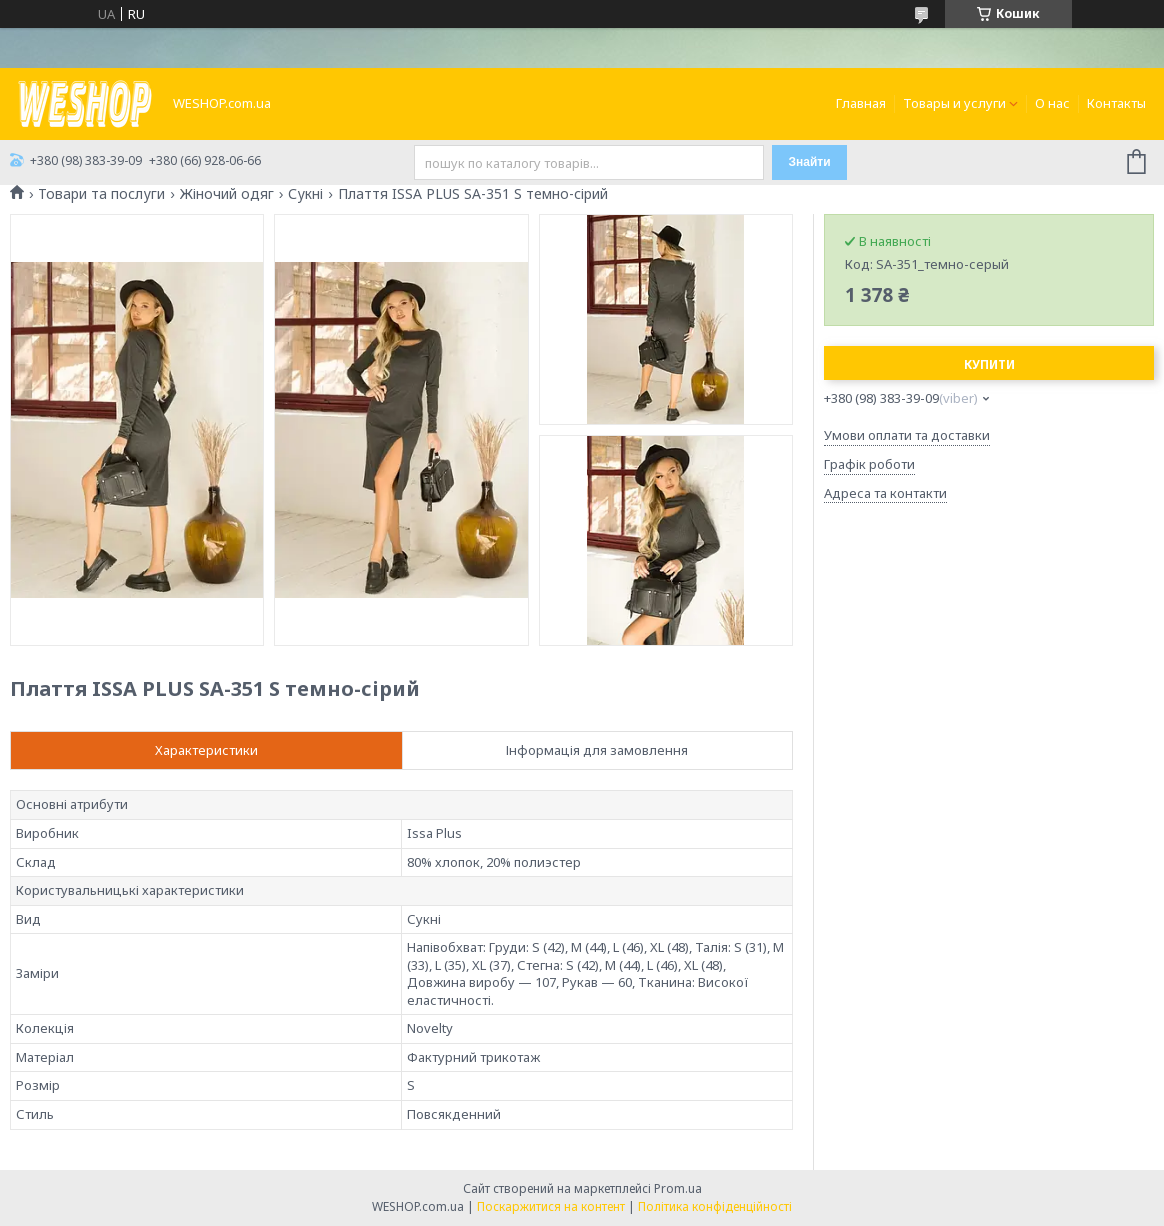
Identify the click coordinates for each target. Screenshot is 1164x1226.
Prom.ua (678, 1188)
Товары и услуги (954, 103)
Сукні (305, 194)
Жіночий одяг (227, 194)
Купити (989, 364)
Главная (861, 103)
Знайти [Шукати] (809, 162)
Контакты (1116, 103)
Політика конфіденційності (715, 1206)
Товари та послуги (101, 194)
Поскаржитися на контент (551, 1206)
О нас (1052, 103)
